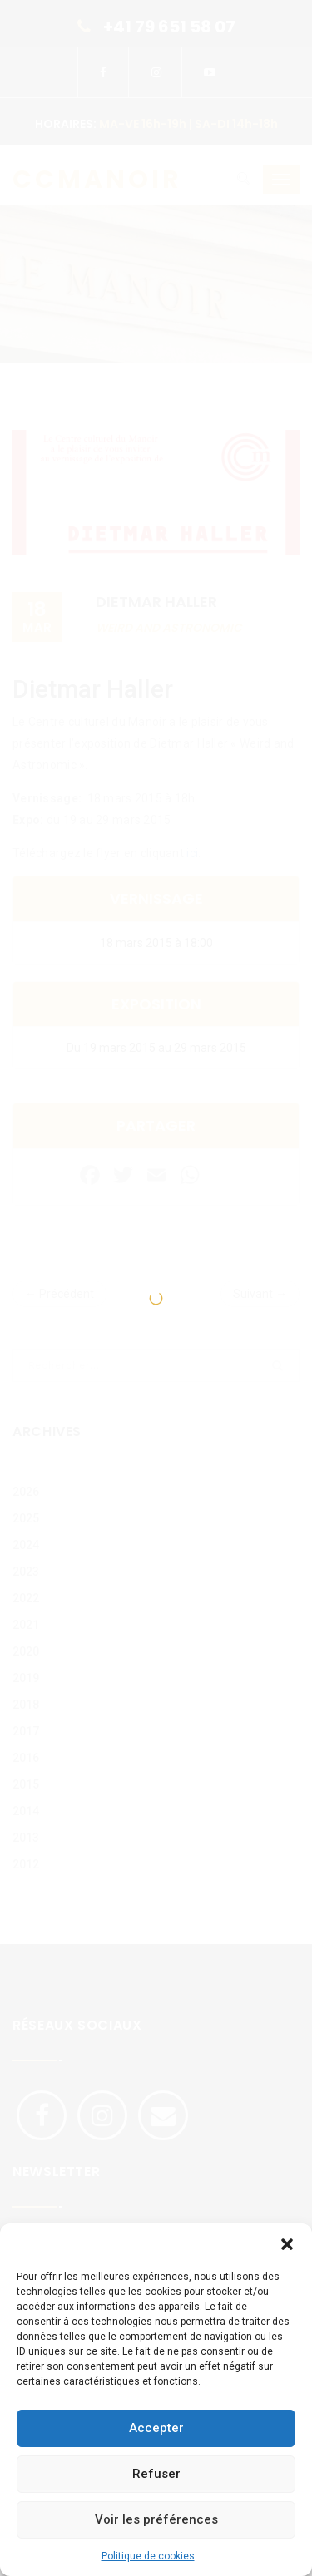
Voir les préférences (156, 2519)
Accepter (156, 2428)
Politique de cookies (148, 2556)
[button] (287, 2244)
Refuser (156, 2473)
